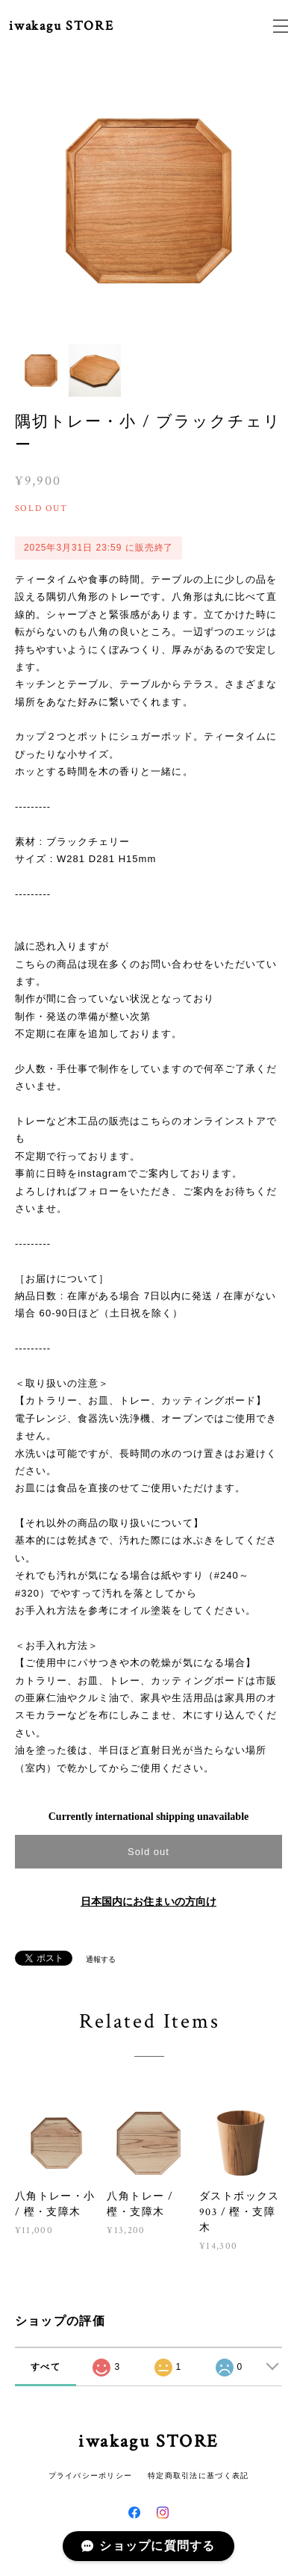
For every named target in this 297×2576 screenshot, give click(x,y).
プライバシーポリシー (91, 2475)
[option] (149, 201)
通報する (101, 1959)
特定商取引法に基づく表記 (198, 2475)
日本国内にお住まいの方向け (148, 1901)
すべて (45, 2367)
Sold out (148, 1851)
